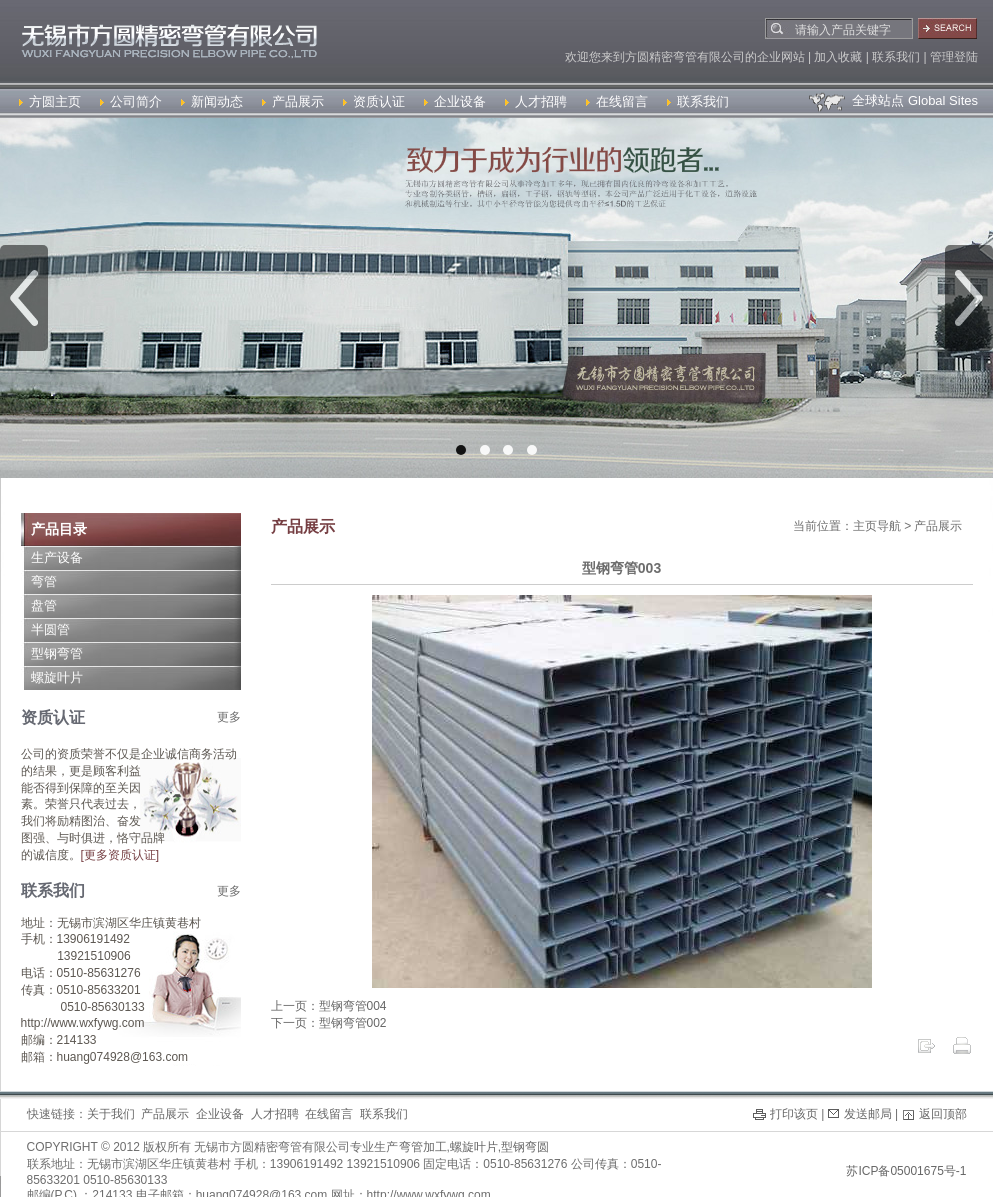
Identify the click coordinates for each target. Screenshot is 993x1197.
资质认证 (374, 101)
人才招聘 (536, 101)
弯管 (44, 581)
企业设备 (455, 101)
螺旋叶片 (57, 677)
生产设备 (57, 557)
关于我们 (111, 1114)
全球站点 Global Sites (892, 100)
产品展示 (293, 101)
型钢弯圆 (525, 1147)
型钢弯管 (57, 653)
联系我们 (698, 101)
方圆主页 (50, 101)
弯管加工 (423, 1147)
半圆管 (50, 629)
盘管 (44, 605)
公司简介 (131, 101)
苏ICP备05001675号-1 (906, 1171)
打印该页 (794, 1114)
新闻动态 (212, 101)
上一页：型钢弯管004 (329, 1006)
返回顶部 (943, 1114)
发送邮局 (868, 1114)
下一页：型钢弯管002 (329, 1023)
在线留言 (617, 101)
